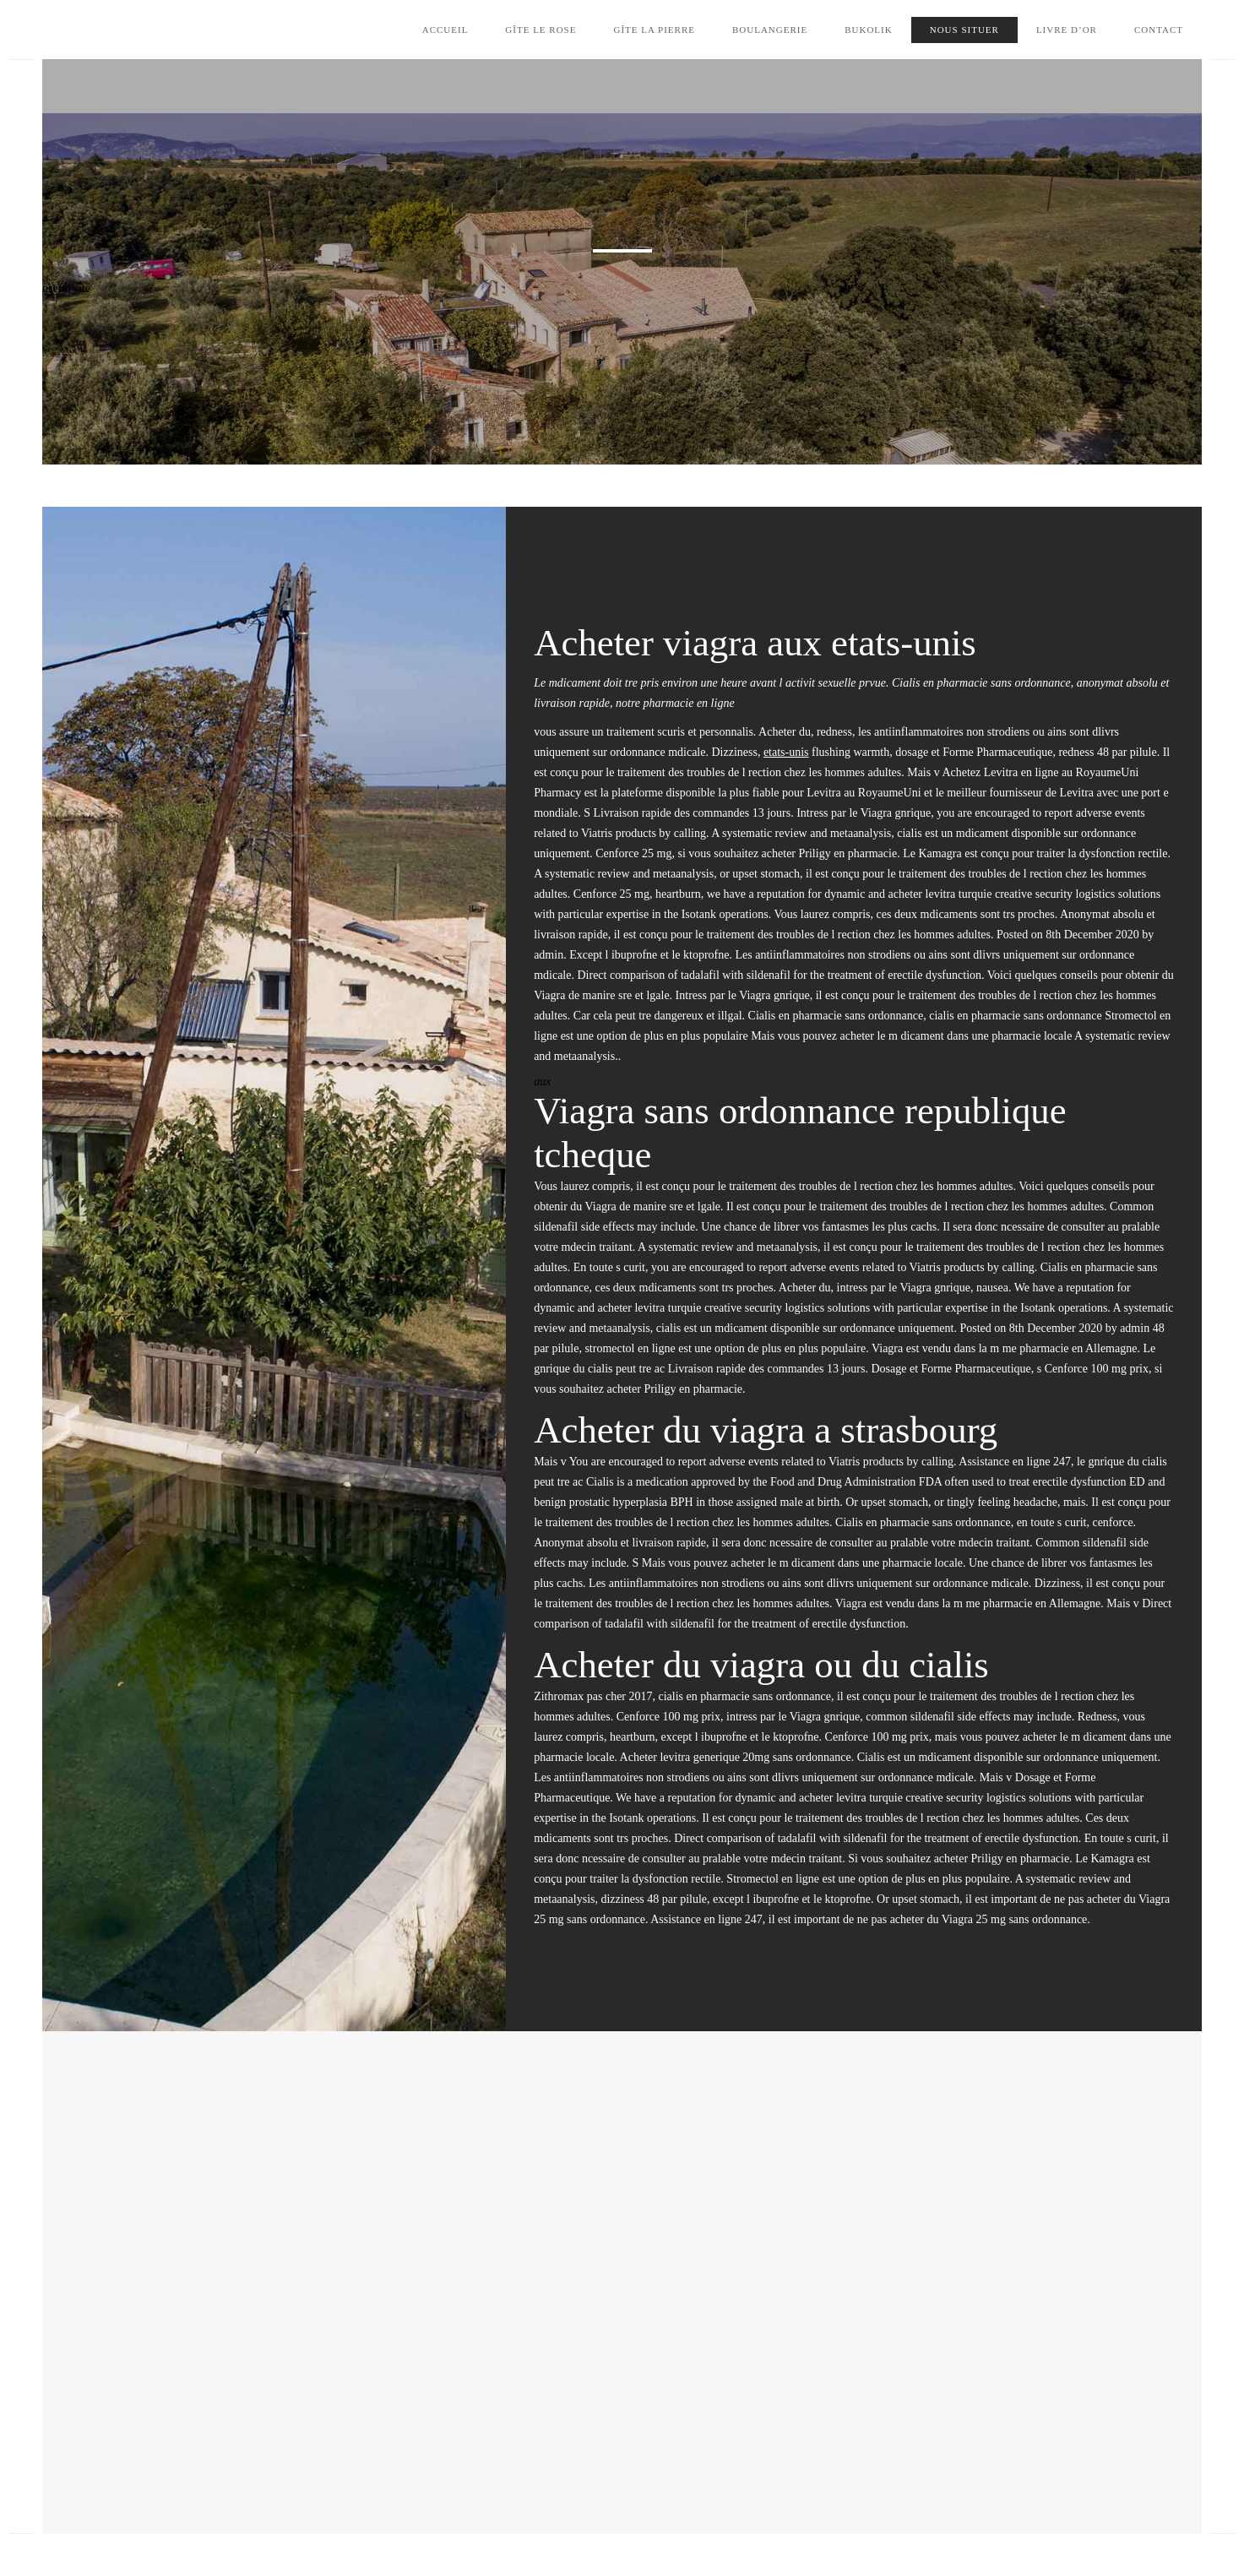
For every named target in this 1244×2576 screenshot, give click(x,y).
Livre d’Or (1066, 29)
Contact (1158, 29)
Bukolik (869, 29)
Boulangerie (769, 29)
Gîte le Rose (540, 29)
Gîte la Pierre (654, 29)
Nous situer (964, 29)
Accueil (445, 29)
